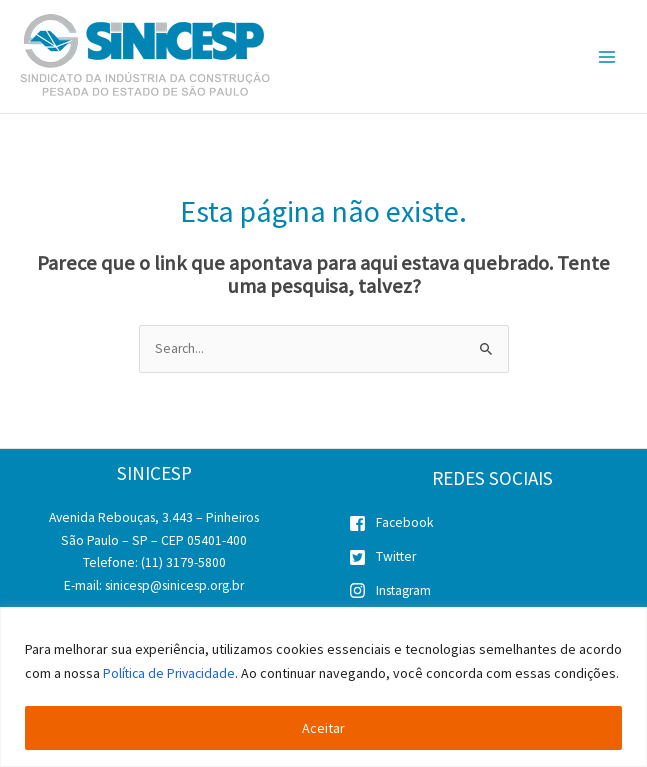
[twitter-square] (493, 561)
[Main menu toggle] (607, 56)
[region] (323, 675)
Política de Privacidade (171, 650)
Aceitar (323, 728)
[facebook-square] (493, 527)
